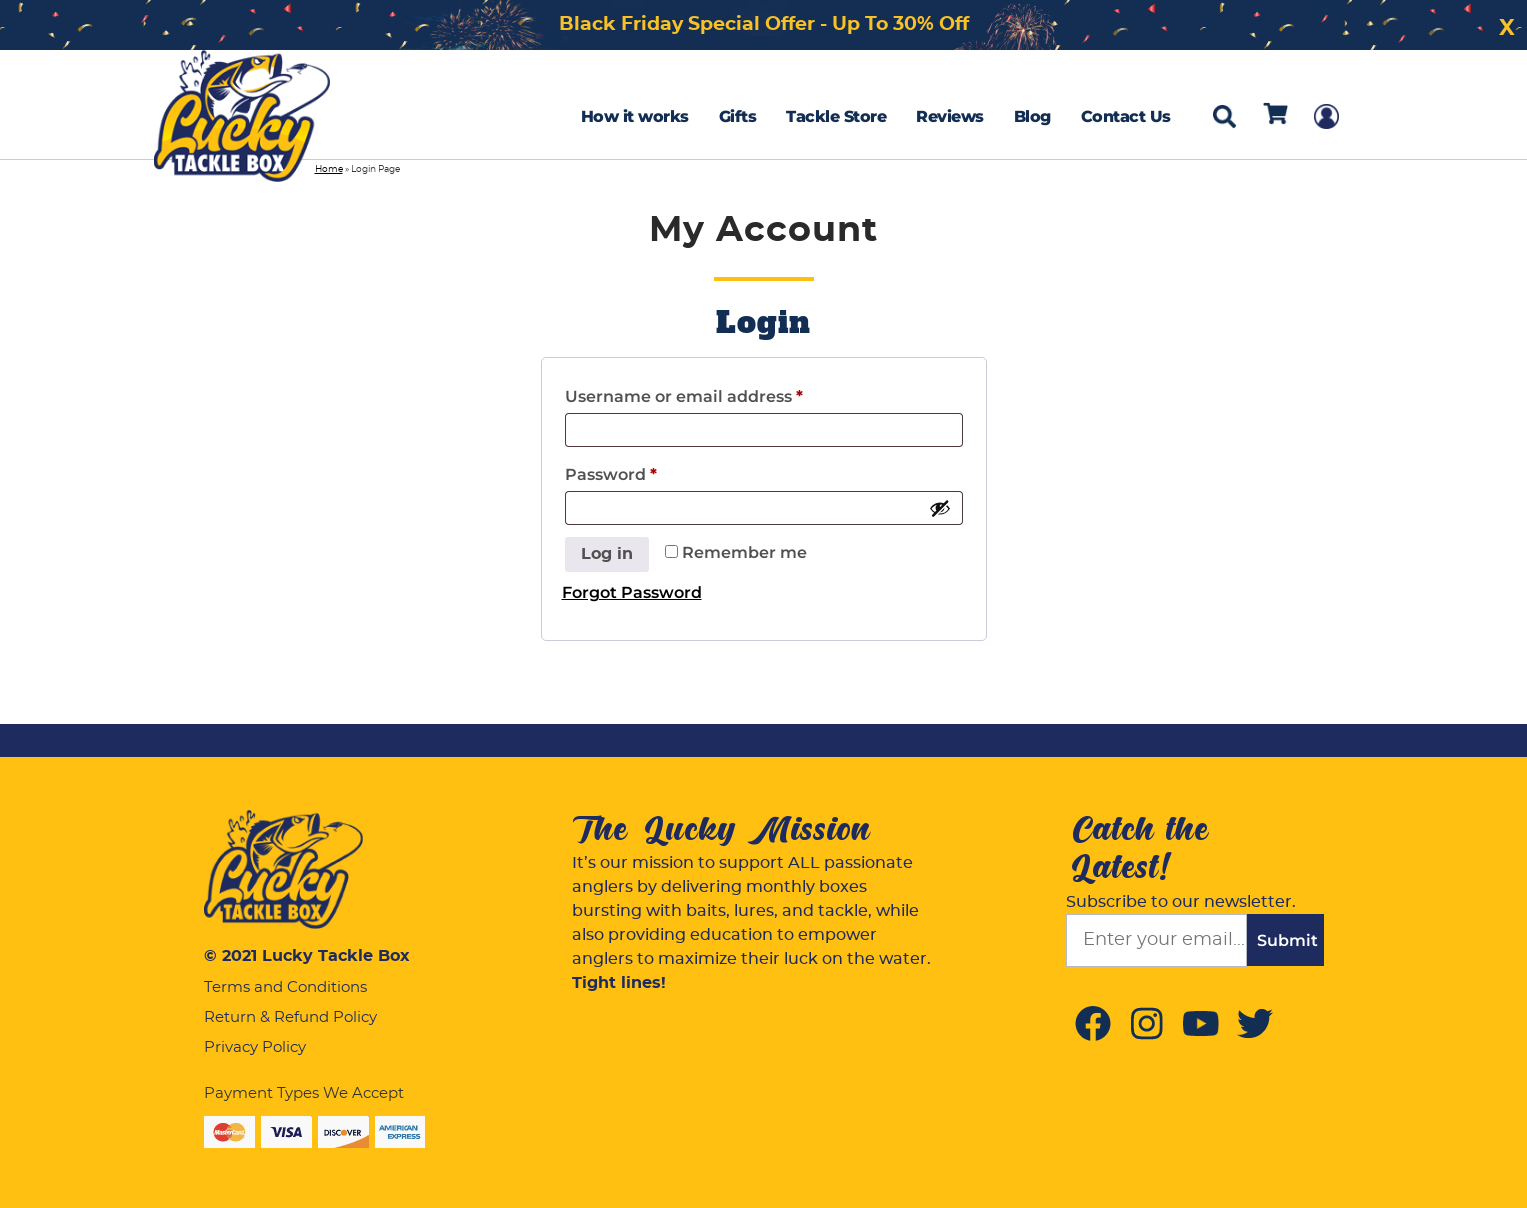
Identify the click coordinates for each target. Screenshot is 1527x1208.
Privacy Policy (255, 1047)
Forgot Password (632, 592)
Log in (607, 554)
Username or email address (684, 396)
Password (611, 474)
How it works (635, 116)
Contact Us (1126, 116)
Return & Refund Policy (290, 1017)
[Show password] (940, 508)
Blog (1032, 116)
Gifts (738, 116)
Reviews (950, 116)
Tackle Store (836, 116)
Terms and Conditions (285, 987)
